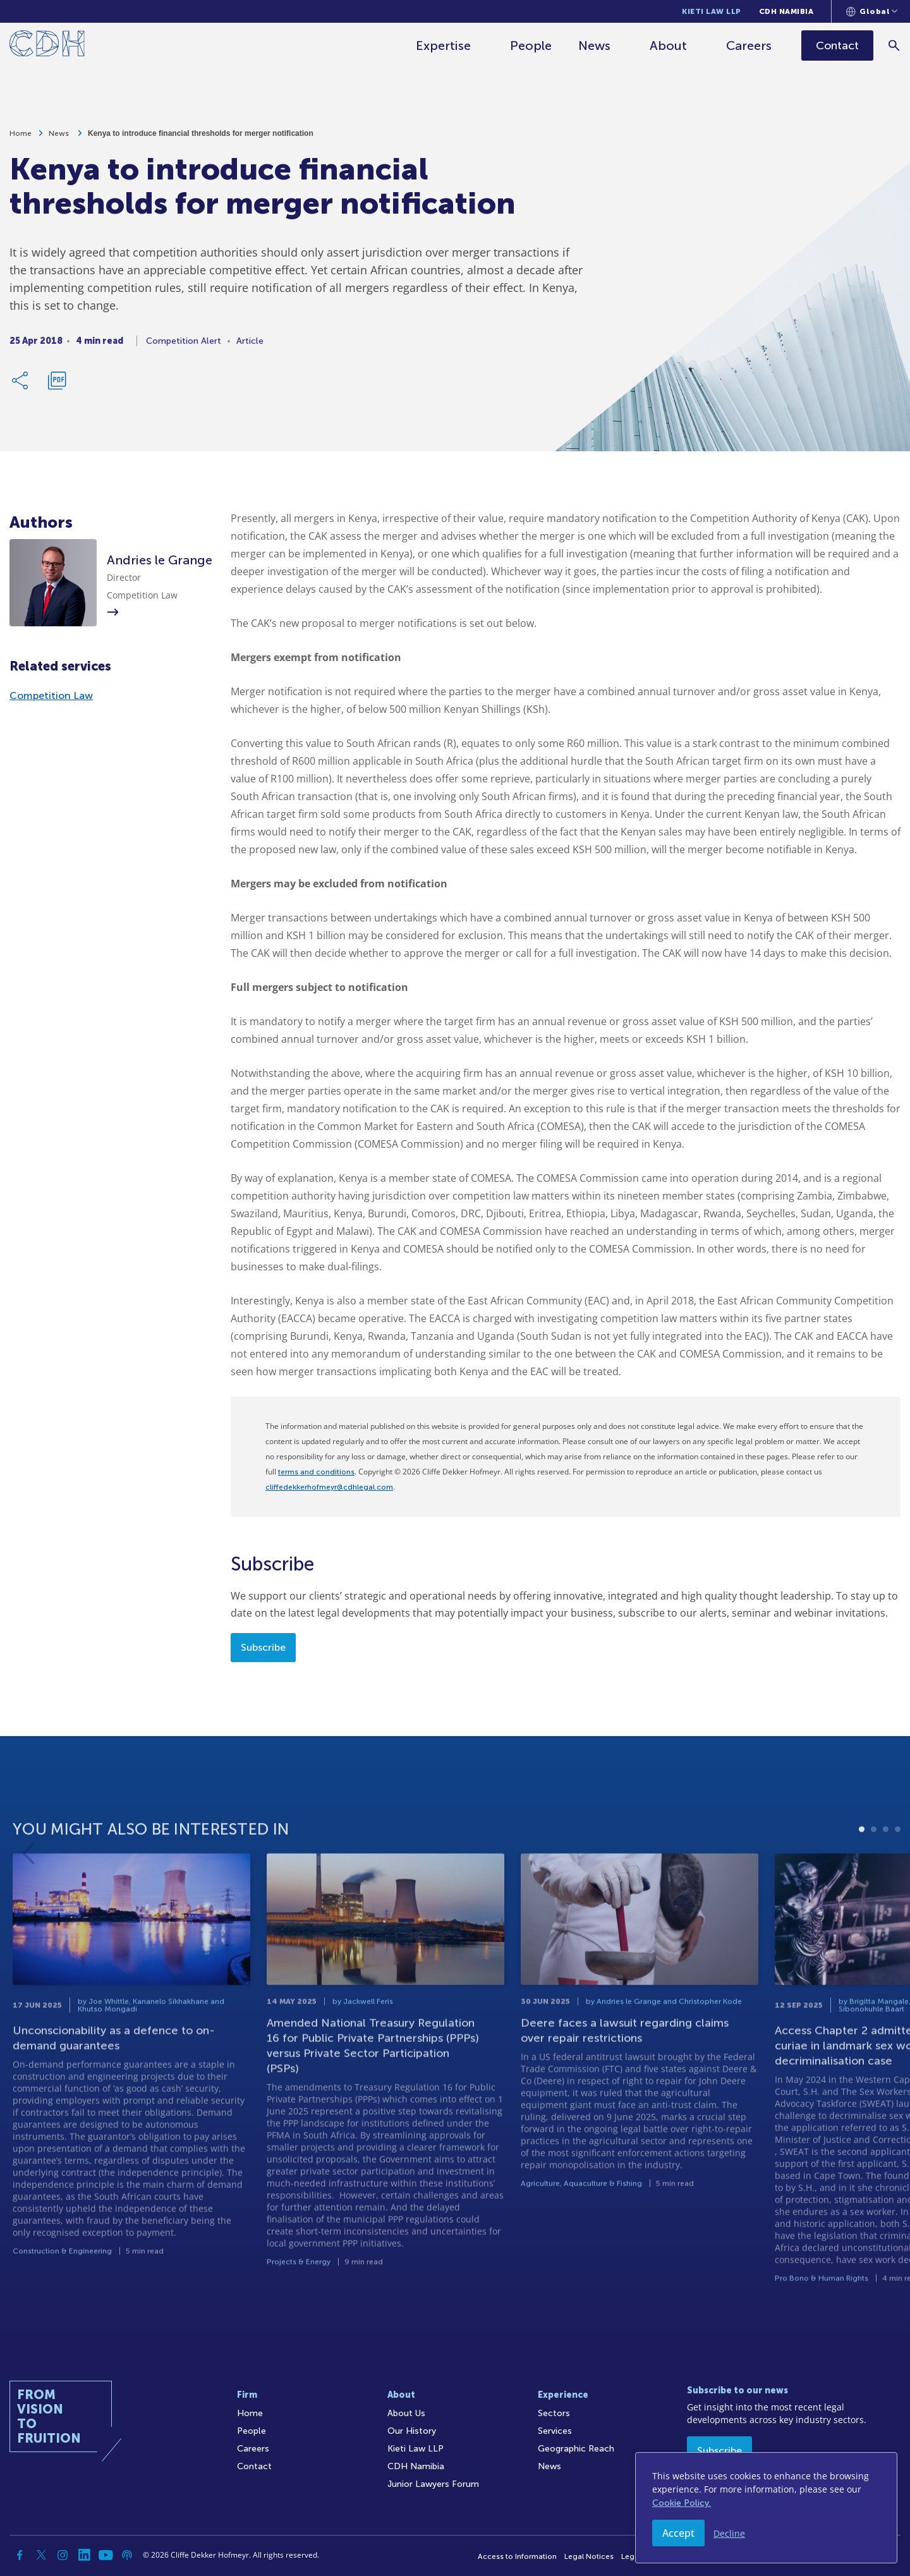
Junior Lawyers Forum (433, 2484)
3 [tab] (886, 1873)
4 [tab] (898, 1873)
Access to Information (517, 2556)
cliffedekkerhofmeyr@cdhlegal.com (329, 1487)
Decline (729, 2533)
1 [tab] (861, 1873)
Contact (254, 2466)
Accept (678, 2533)
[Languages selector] (871, 11)
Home (20, 139)
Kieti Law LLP (711, 11)
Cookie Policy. (681, 2503)
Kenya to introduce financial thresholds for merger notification (200, 139)
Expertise (443, 45)
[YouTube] (105, 2555)
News (595, 45)
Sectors (554, 2413)
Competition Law (51, 696)
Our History (411, 2431)
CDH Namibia (786, 11)
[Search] (894, 45)
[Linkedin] (84, 2555)
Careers (749, 45)
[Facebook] (19, 2555)
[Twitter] (41, 2555)
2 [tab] (874, 1873)
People (531, 45)
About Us (406, 2413)
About (669, 45)
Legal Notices (589, 2556)
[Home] (47, 45)
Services (555, 2431)
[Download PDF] (57, 387)
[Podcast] (127, 2555)
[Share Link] (21, 387)
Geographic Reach (576, 2448)
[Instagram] (62, 2555)
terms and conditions (316, 1471)
